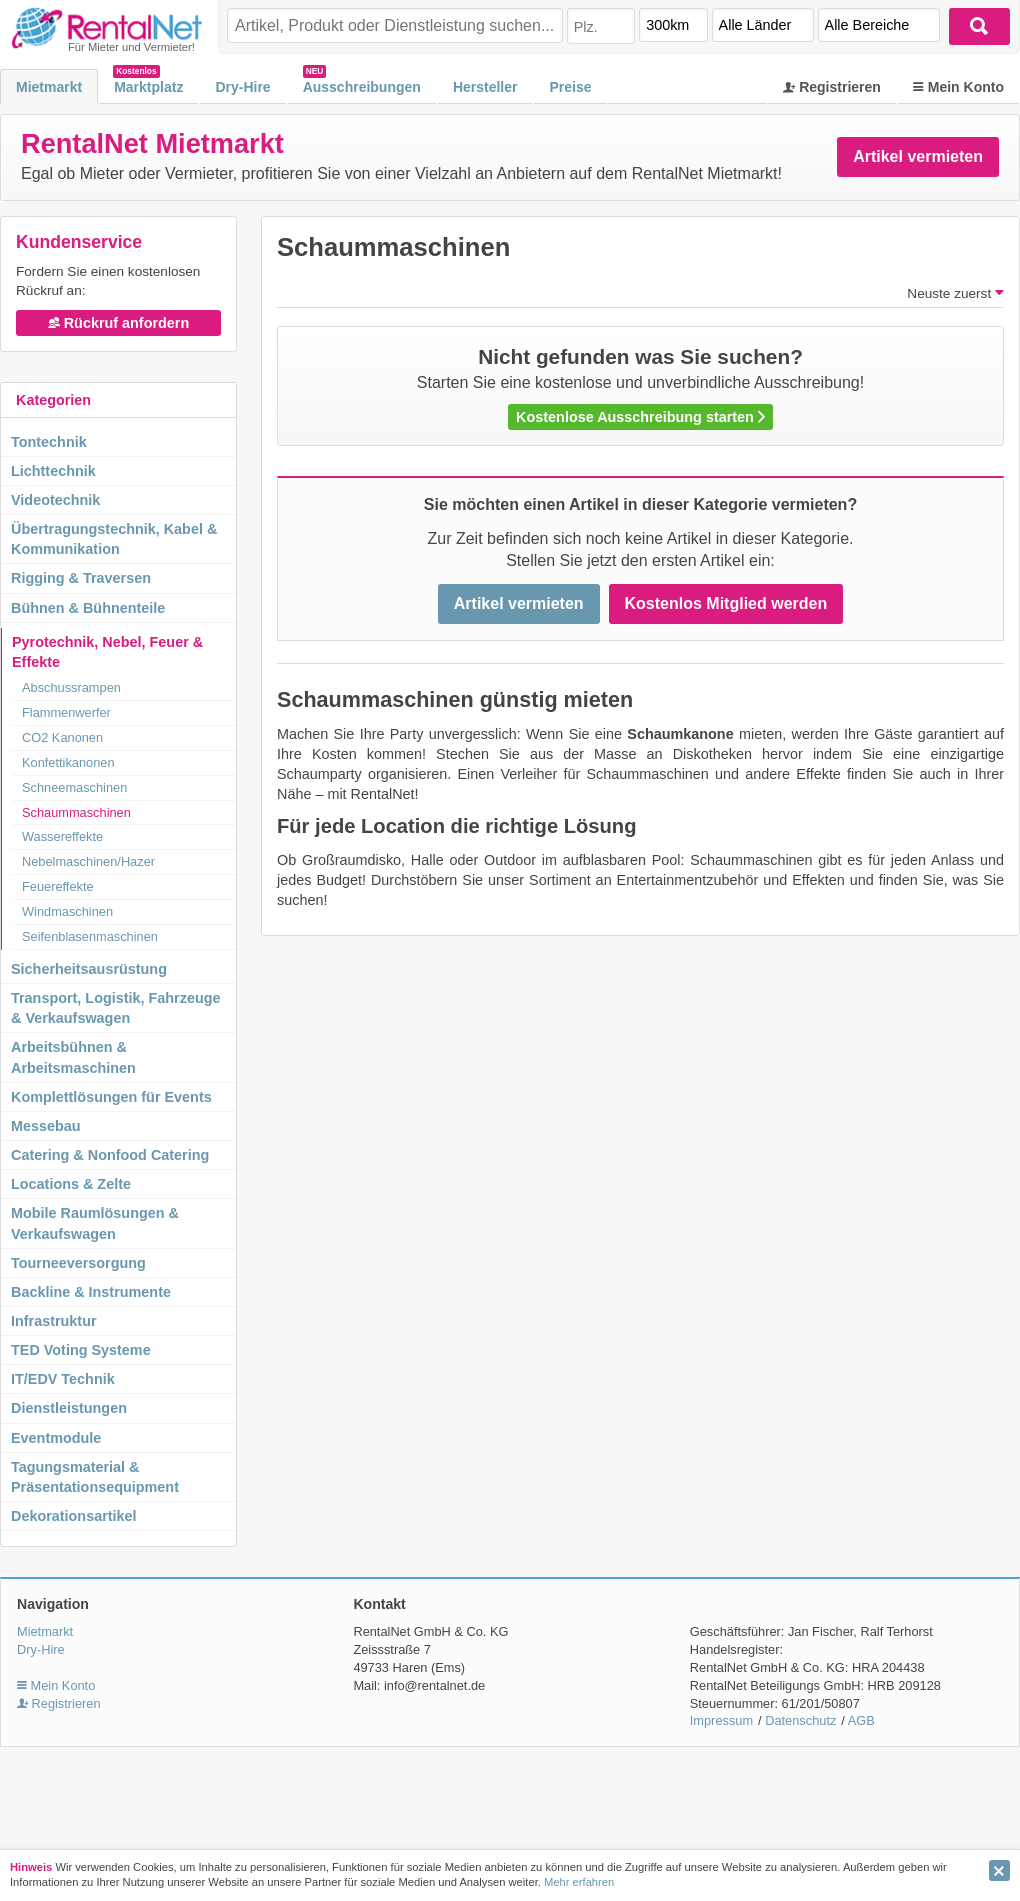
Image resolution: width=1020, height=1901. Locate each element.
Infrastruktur (54, 1321)
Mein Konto (958, 87)
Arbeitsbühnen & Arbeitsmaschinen (73, 1057)
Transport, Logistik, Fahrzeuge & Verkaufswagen (116, 1008)
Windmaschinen (67, 911)
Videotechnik (55, 500)
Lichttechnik (53, 471)
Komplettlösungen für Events (111, 1097)
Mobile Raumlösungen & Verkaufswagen (95, 1223)
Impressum (721, 1720)
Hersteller (485, 87)
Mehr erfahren (579, 1882)
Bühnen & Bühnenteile (88, 608)
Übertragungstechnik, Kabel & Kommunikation (114, 539)
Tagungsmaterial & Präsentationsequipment (95, 1477)
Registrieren (832, 87)
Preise (570, 87)
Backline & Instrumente (91, 1292)
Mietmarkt (49, 87)
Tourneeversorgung (78, 1263)
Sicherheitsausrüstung (89, 969)
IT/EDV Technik (63, 1379)
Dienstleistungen (69, 1408)
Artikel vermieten (918, 156)
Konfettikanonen (68, 762)
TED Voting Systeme (81, 1350)
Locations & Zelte (71, 1184)
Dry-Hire (242, 87)
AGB (861, 1720)
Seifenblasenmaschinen (90, 936)
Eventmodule (56, 1438)
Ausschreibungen (362, 87)
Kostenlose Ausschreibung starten (640, 417)
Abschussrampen (71, 687)
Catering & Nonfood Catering (110, 1155)
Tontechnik (49, 442)
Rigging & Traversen (81, 578)
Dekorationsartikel (74, 1516)
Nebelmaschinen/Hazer (88, 861)
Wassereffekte (62, 836)
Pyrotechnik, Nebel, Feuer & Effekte (107, 652)
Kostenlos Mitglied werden (726, 603)
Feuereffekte (58, 886)
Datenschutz (800, 1720)
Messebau (46, 1126)
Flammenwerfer (66, 712)
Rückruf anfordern (119, 323)
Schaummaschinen (76, 812)
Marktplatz (148, 87)
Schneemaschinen (74, 787)
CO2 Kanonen (62, 737)
